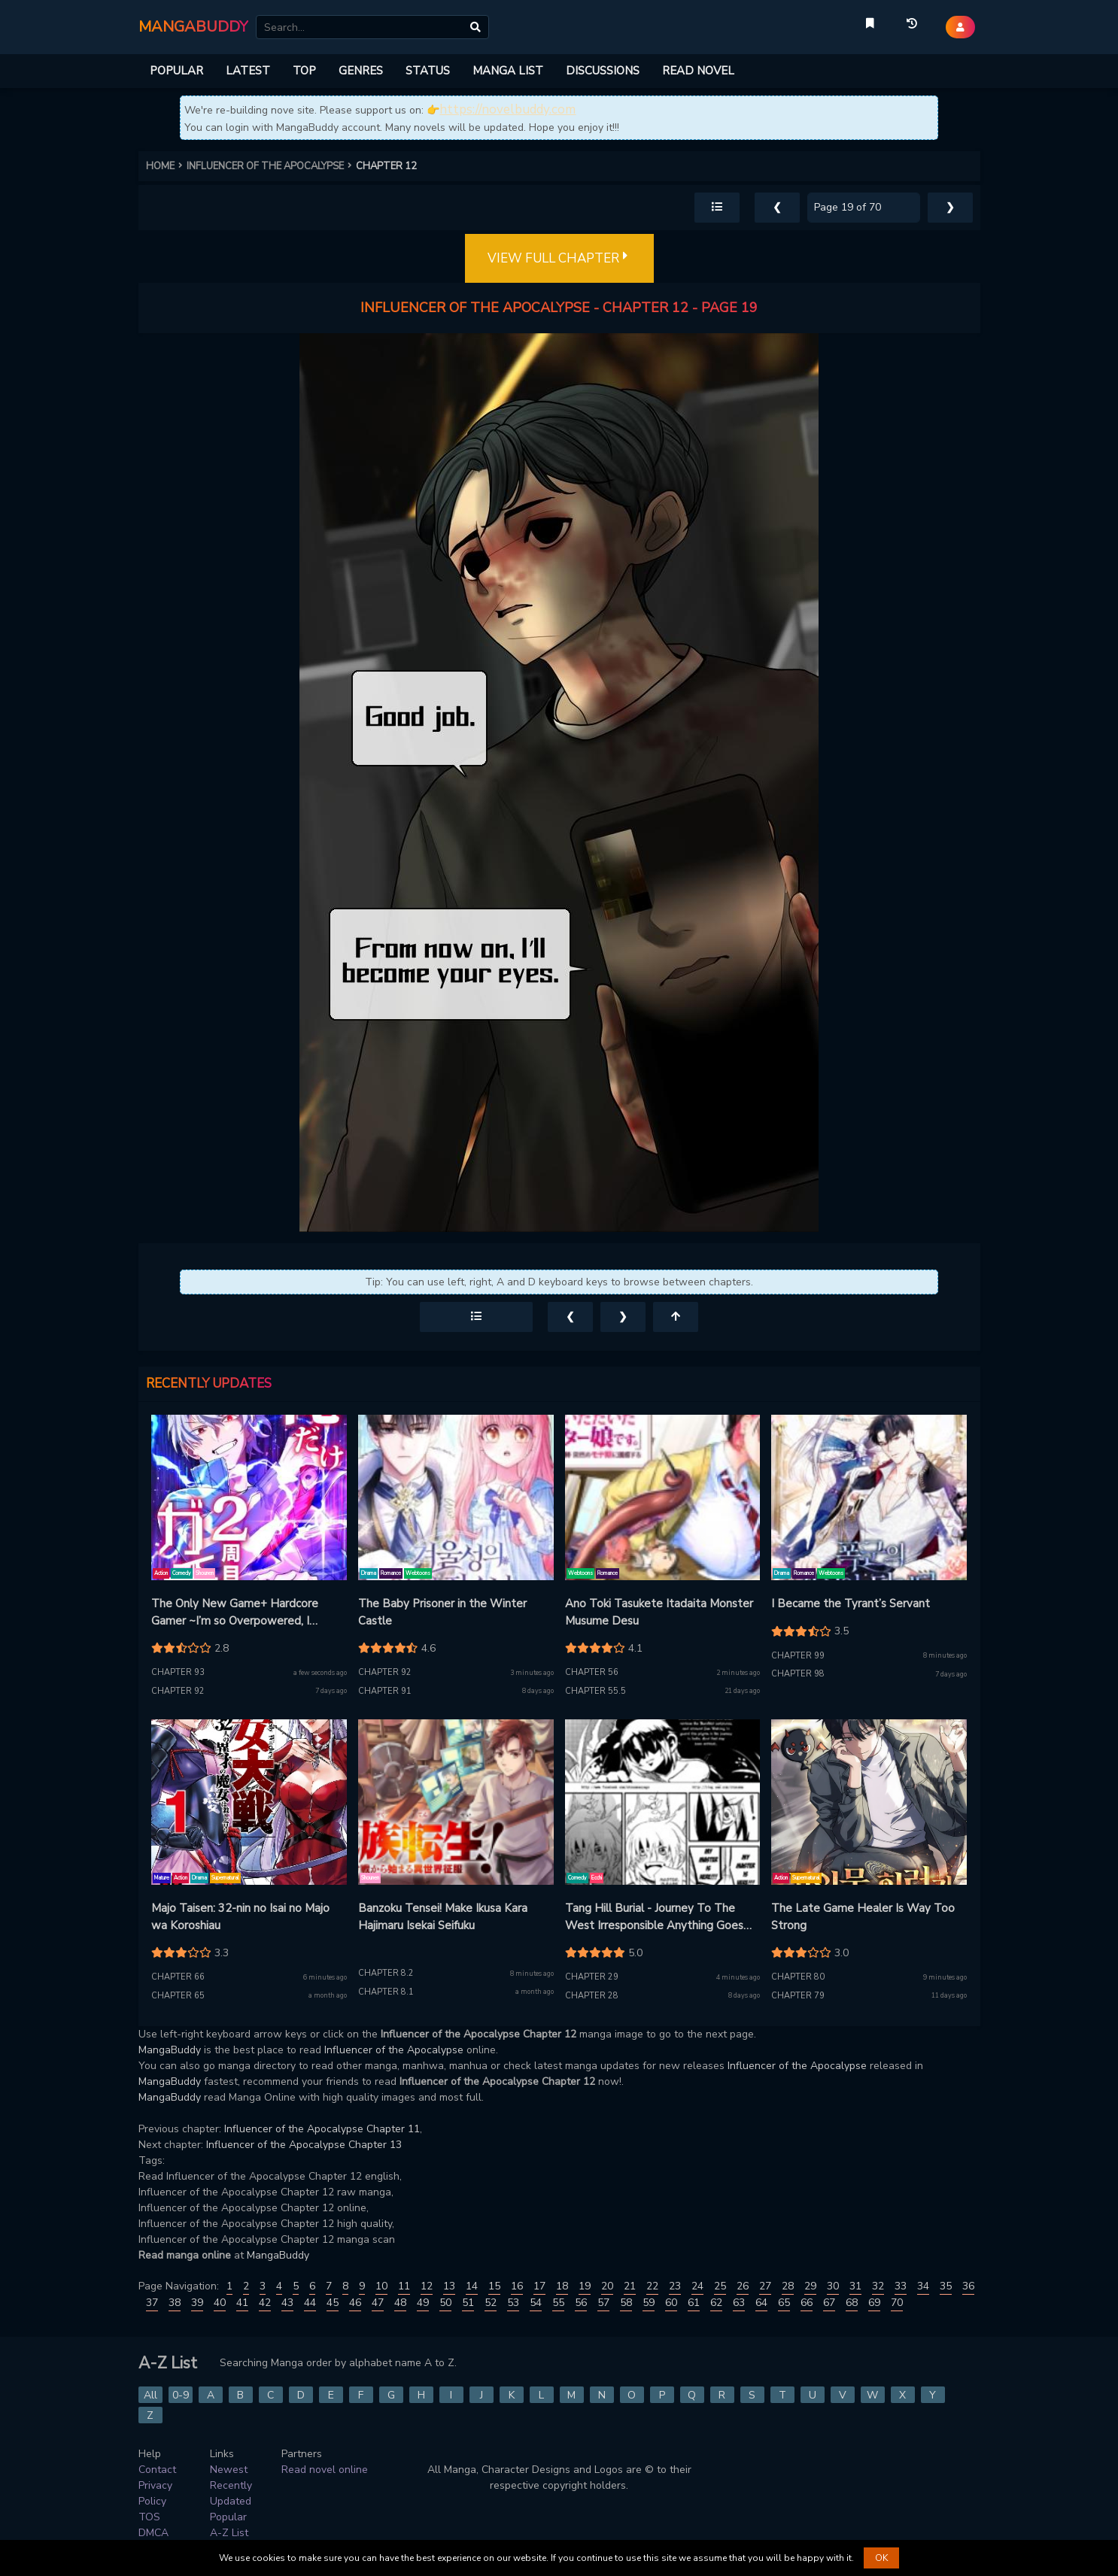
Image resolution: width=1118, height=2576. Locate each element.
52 (491, 2302)
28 (788, 2286)
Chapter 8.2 (386, 1973)
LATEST (248, 70)
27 (765, 2286)
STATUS (428, 70)
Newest (229, 2469)
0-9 (180, 2395)
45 (333, 2302)
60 (671, 2302)
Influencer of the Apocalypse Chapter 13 (304, 2145)
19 (585, 2286)
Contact (157, 2469)
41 (242, 2302)
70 (897, 2302)
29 (810, 2286)
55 (558, 2302)
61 (694, 2302)
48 (400, 2302)
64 (761, 2302)
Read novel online (324, 2469)
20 (607, 2286)
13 (449, 2286)
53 (513, 2302)
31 (855, 2286)
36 (968, 2286)
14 (472, 2286)
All (150, 2395)
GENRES (361, 70)
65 (784, 2302)
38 (175, 2302)
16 (517, 2286)
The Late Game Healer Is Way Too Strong (863, 1917)
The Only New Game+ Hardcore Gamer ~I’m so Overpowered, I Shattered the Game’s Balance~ (234, 1612)
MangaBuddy (169, 2050)
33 (901, 2286)
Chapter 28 (591, 1995)
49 (423, 2302)
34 (923, 2286)
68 (852, 2302)
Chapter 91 (385, 1691)
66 (807, 2302)
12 (427, 2286)
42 (265, 2302)
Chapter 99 (798, 1655)
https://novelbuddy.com (507, 109)
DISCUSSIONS (603, 70)
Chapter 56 (591, 1672)
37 (152, 2302)
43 (287, 2302)
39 (197, 2302)
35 (946, 2286)
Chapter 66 (178, 1977)
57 (603, 2302)
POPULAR (176, 70)
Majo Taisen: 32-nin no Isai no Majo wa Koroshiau (240, 1917)
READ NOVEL (698, 70)
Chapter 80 (798, 1977)
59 (649, 2302)
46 (355, 2302)
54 (536, 2302)
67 (829, 2302)
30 (833, 2286)
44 (310, 2302)
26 (743, 2286)
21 (630, 2286)
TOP (304, 70)
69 (874, 2302)
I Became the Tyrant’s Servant (850, 1603)
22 (652, 2286)
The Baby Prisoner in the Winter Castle (442, 1612)
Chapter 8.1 (386, 1992)
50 (445, 2302)
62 (716, 2302)
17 (539, 2286)
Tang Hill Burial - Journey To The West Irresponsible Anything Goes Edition (654, 1917)
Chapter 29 (591, 1977)
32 (878, 2286)
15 (494, 2286)
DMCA (153, 2533)
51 (468, 2302)
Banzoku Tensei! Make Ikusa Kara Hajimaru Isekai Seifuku (442, 1917)
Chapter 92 (178, 1691)
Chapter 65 (178, 1995)
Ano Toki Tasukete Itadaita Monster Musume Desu (659, 1612)
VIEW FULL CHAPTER (559, 259)
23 (675, 2286)
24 (697, 2286)
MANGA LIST (507, 70)
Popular (228, 2517)
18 (562, 2286)
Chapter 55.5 (595, 1691)
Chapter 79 (798, 1995)
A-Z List (229, 2533)
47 (378, 2302)
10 (381, 2286)
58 (626, 2302)
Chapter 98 (798, 1673)
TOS (149, 2517)
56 (581, 2302)
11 (404, 2286)
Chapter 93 (178, 1672)
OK (881, 2558)
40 (220, 2302)
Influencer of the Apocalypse (393, 2050)
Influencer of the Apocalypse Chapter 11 (322, 2129)
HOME (166, 166)
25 (720, 2286)
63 (739, 2302)
